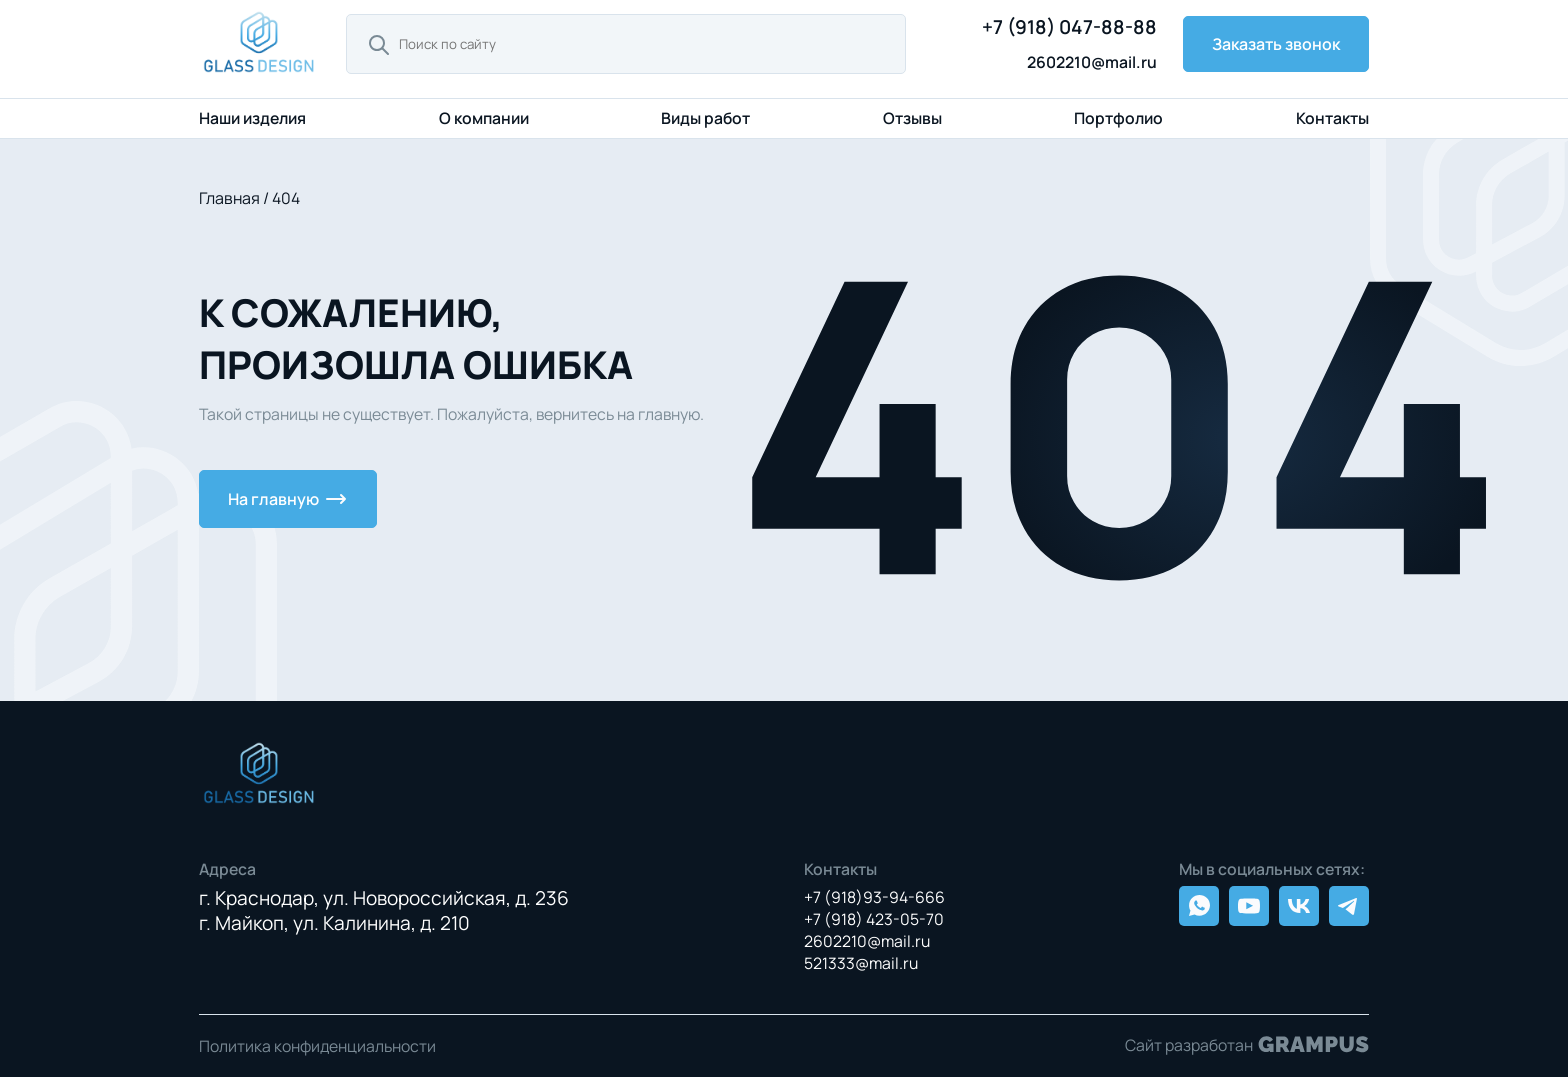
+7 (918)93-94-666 (874, 897)
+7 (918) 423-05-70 (874, 919)
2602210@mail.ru (1092, 62)
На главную (288, 499)
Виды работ (705, 118)
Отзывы (912, 118)
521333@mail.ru (861, 963)
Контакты (1332, 118)
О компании (484, 118)
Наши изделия (252, 118)
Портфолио (1118, 118)
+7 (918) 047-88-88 (1069, 27)
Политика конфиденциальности (317, 1046)
